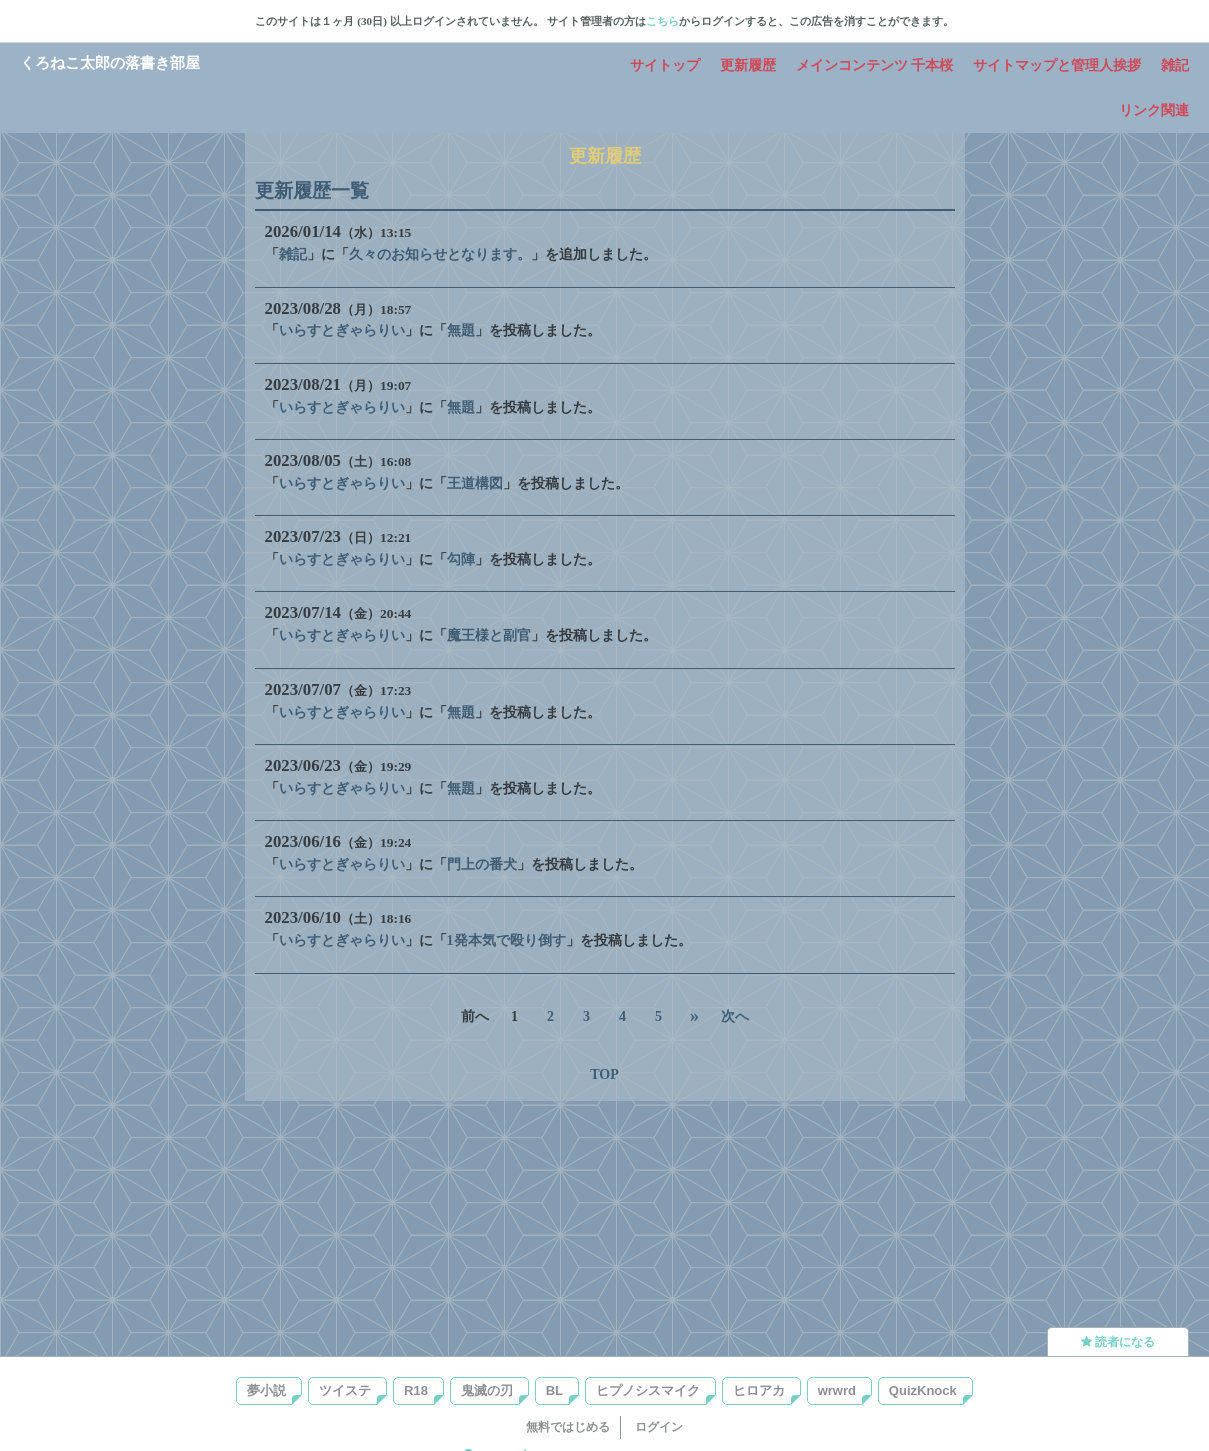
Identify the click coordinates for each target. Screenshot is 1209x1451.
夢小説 (266, 1390)
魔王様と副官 (489, 635)
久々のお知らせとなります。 (440, 254)
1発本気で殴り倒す (506, 940)
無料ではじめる (568, 1427)
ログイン (659, 1427)
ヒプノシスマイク (648, 1390)
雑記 (1175, 65)
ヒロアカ (759, 1390)
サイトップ (665, 65)
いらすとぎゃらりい (342, 330)
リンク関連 (1154, 110)
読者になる (1118, 1342)
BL (554, 1390)
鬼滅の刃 (487, 1390)
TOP (604, 1074)
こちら (662, 21)
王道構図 (475, 483)
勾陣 (461, 559)
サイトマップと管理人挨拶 (1057, 65)
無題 (461, 330)
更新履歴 (748, 65)
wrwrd (837, 1390)
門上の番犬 (482, 864)
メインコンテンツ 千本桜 (875, 65)
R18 (416, 1390)
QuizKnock (923, 1390)
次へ (735, 1016)
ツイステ (345, 1390)
